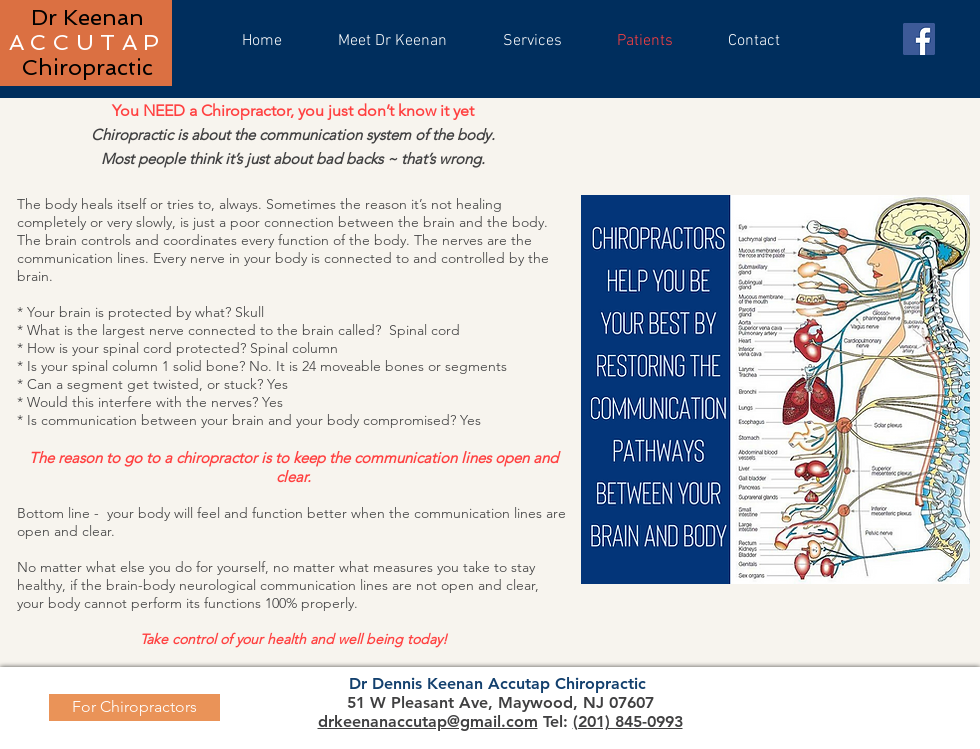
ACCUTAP (87, 42)
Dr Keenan (87, 17)
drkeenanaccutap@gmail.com (428, 721)
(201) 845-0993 (628, 721)
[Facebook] (919, 39)
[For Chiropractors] (134, 707)
